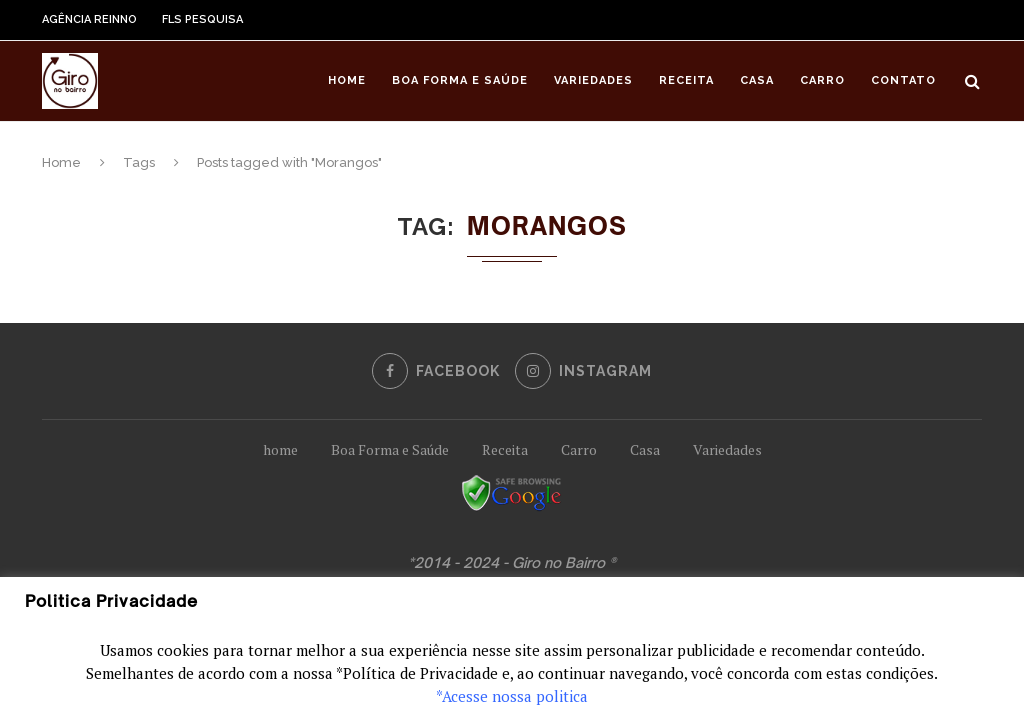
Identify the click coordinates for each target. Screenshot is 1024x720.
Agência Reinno (89, 19)
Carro (822, 80)
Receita (686, 80)
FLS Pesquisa (202, 19)
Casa (757, 80)
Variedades (593, 80)
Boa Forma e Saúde (460, 80)
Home (347, 80)
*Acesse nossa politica (512, 696)
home (280, 449)
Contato (903, 80)
